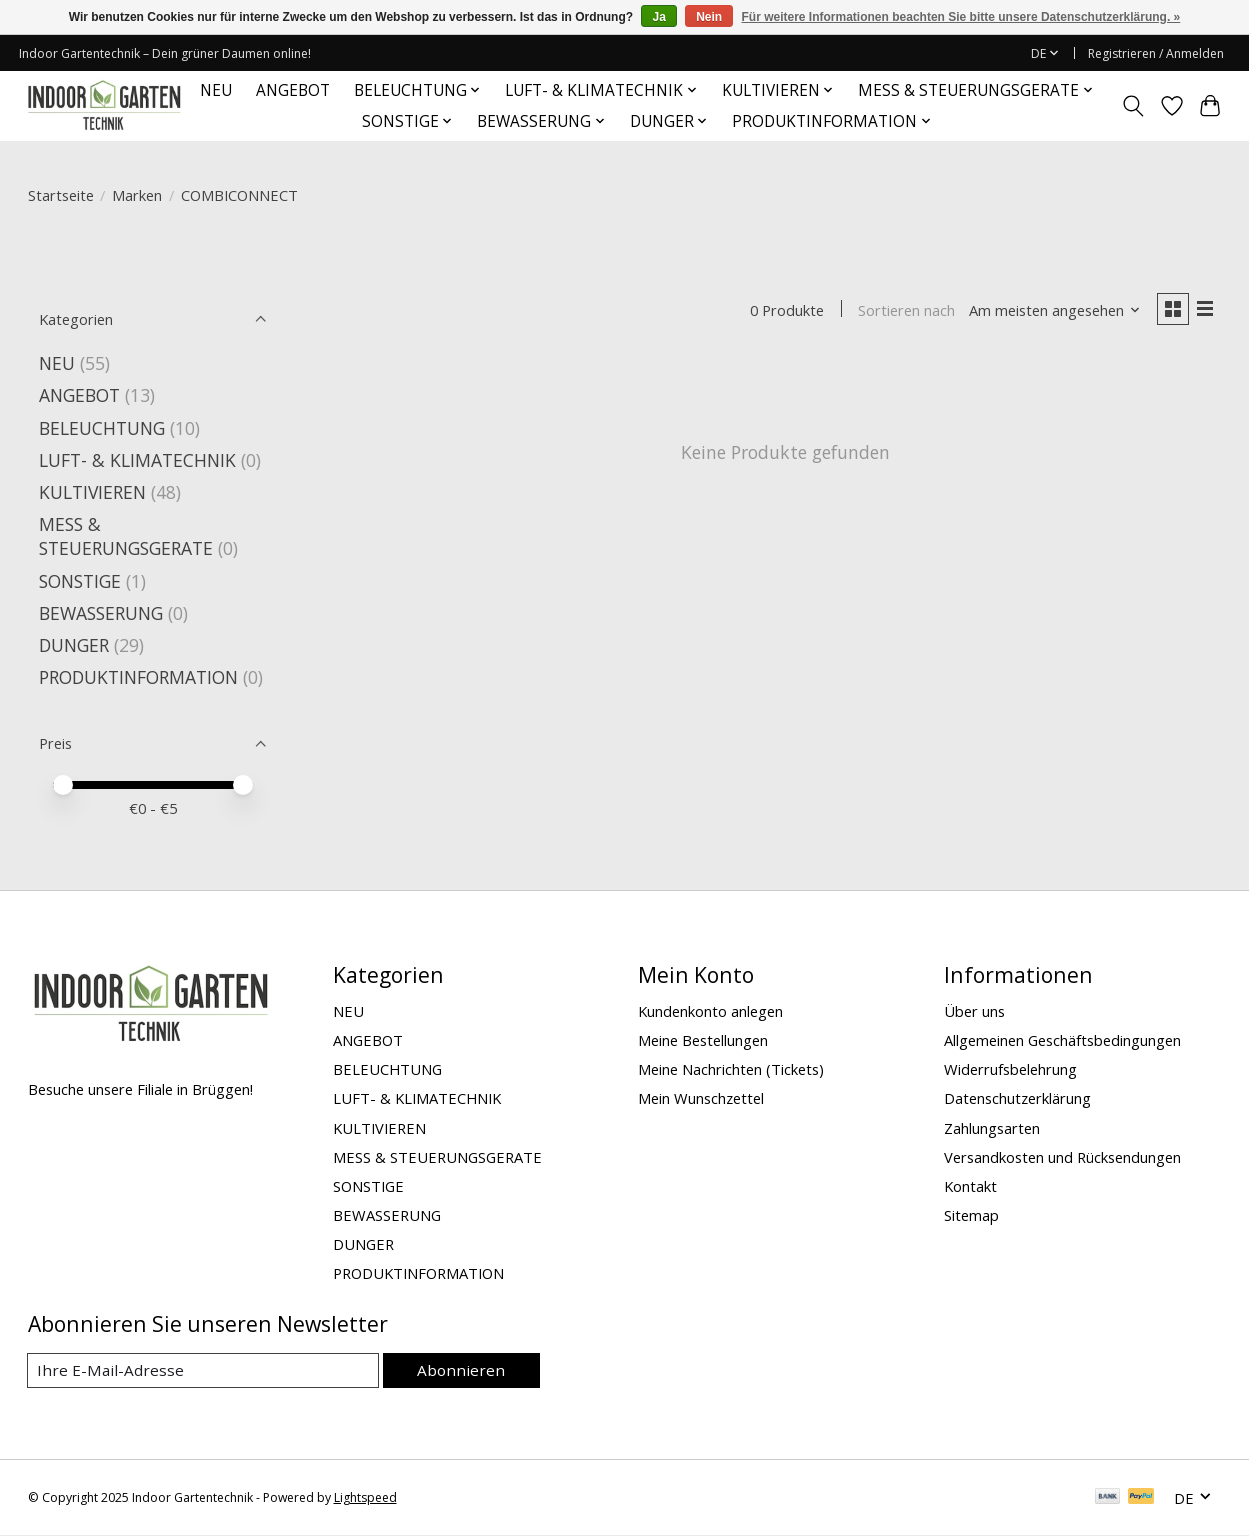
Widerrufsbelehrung (1010, 1069)
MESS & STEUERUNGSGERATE (126, 536)
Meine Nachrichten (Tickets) (731, 1069)
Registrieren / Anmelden (1156, 53)
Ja (658, 17)
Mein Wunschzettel (701, 1098)
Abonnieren (465, 1370)
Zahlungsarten (992, 1128)
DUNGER (74, 645)
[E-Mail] (207, 1371)
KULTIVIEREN (92, 492)
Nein (709, 17)
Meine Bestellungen (703, 1040)
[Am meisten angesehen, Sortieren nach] (1050, 311)
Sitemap (971, 1215)
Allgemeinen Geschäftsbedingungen (1062, 1040)
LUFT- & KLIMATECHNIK (137, 460)
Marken (137, 195)
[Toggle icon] (1132, 106)
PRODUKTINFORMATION (138, 677)
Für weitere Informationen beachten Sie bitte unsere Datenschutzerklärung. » (961, 17)
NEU (216, 90)
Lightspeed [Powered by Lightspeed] (365, 1498)
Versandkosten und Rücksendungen (1062, 1157)
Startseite (61, 195)
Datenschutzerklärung (1017, 1098)
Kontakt (970, 1186)
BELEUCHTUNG (102, 428)
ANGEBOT (293, 90)
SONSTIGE (80, 581)
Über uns (974, 1011)
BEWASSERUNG (101, 613)
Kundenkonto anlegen (710, 1011)
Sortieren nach (902, 311)
